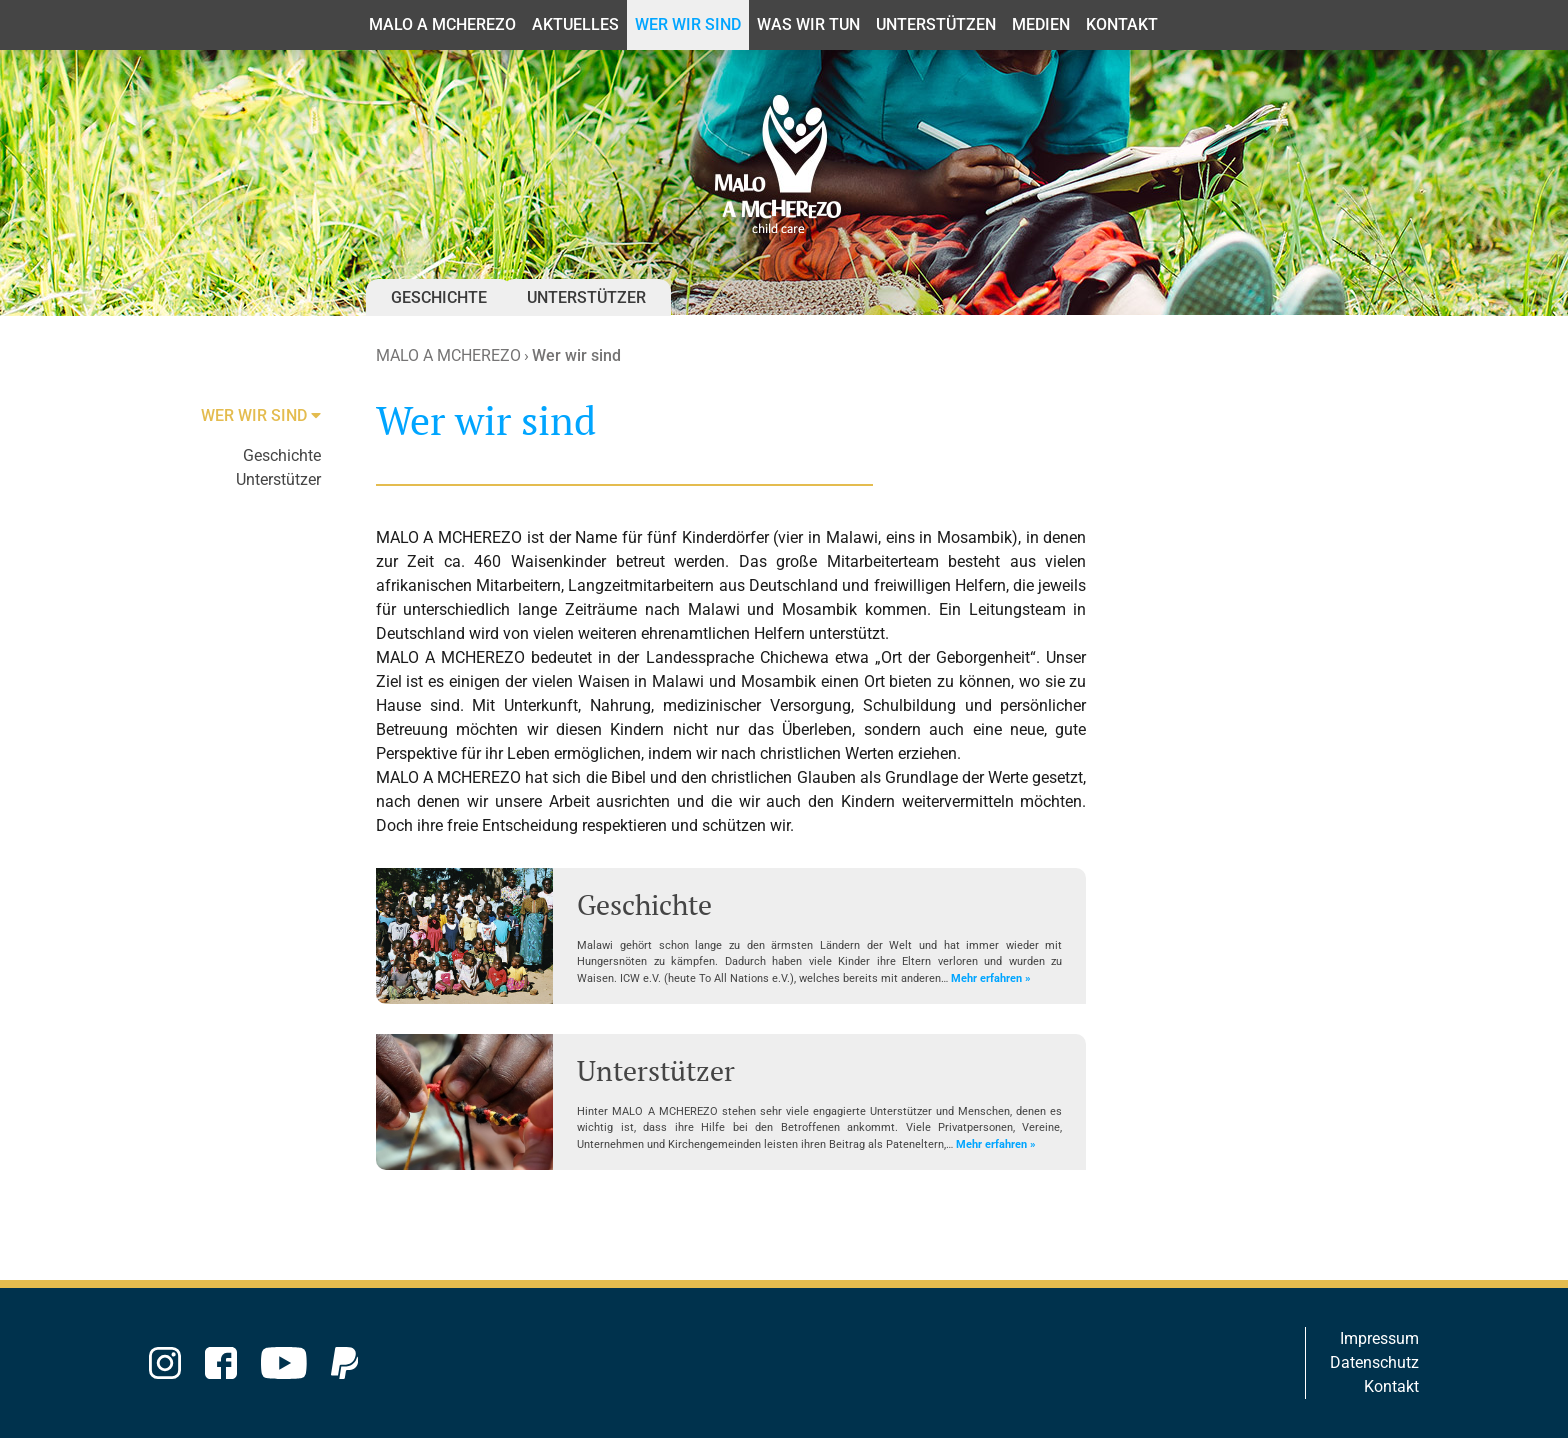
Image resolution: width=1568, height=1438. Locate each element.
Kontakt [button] (1122, 24)
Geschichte (439, 297)
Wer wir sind (576, 355)
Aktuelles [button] (575, 24)
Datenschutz (1374, 1362)
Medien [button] (1041, 24)
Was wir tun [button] (808, 24)
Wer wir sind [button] (688, 24)
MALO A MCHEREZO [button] (442, 24)
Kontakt (1391, 1386)
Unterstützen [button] (936, 24)
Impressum (1379, 1338)
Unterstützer (586, 297)
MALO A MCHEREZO (448, 355)
